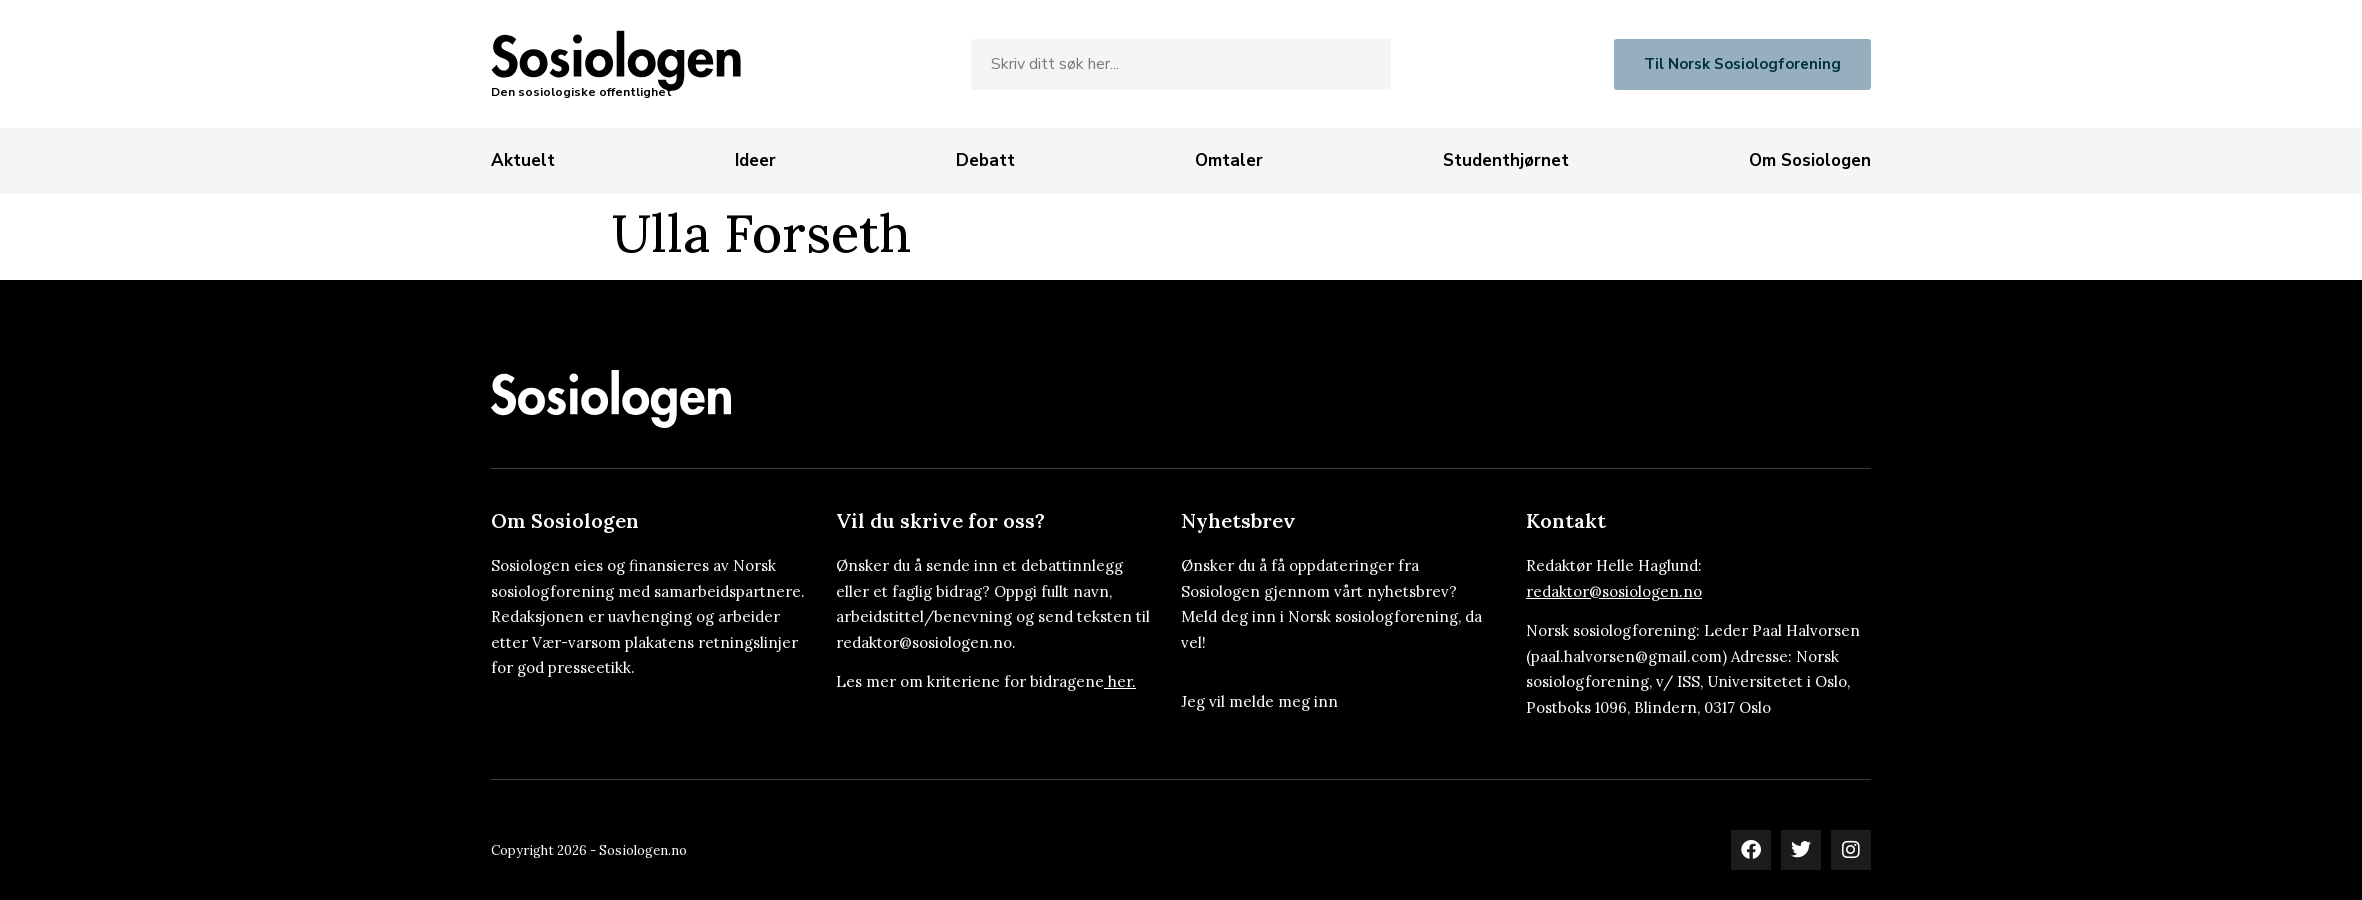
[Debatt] (985, 161)
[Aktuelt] (523, 161)
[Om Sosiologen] (1810, 161)
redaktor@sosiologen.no (1614, 591)
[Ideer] (755, 161)
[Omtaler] (1229, 161)
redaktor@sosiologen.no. (926, 642)
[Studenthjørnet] (1506, 161)
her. (1122, 681)
